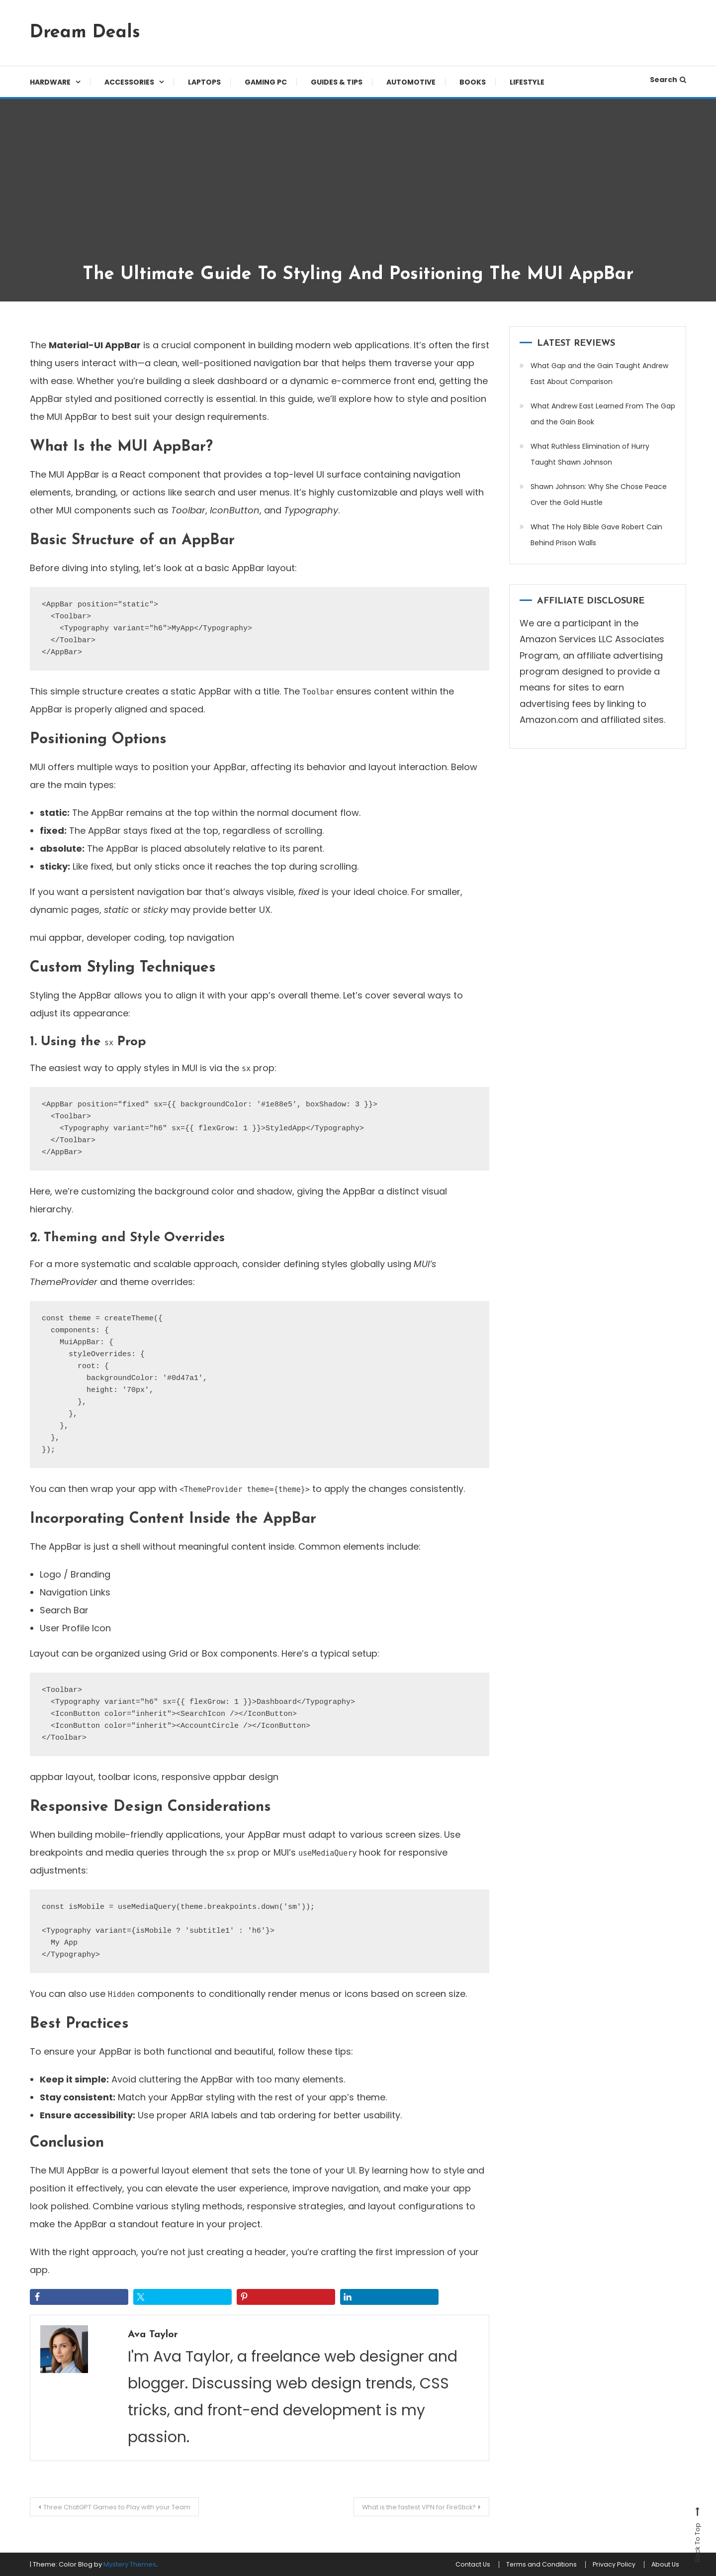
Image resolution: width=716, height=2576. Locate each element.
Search (668, 80)
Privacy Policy (604, 2564)
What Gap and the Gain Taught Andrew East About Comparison (599, 374)
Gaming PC (266, 82)
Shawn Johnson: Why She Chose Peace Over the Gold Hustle (599, 494)
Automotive (411, 82)
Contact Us (449, 2564)
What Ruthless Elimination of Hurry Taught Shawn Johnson (590, 454)
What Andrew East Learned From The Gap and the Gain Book (603, 414)
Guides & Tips (336, 82)
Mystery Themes (129, 2564)
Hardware (50, 82)
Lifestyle (527, 82)
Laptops (204, 82)
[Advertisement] (358, 188)
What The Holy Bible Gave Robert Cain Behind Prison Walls (596, 535)
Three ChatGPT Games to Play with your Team (129, 2507)
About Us (661, 2564)
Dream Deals (85, 33)
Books (472, 82)
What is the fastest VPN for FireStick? (407, 2507)
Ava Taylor (158, 2334)
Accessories (129, 82)
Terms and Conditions (524, 2564)
